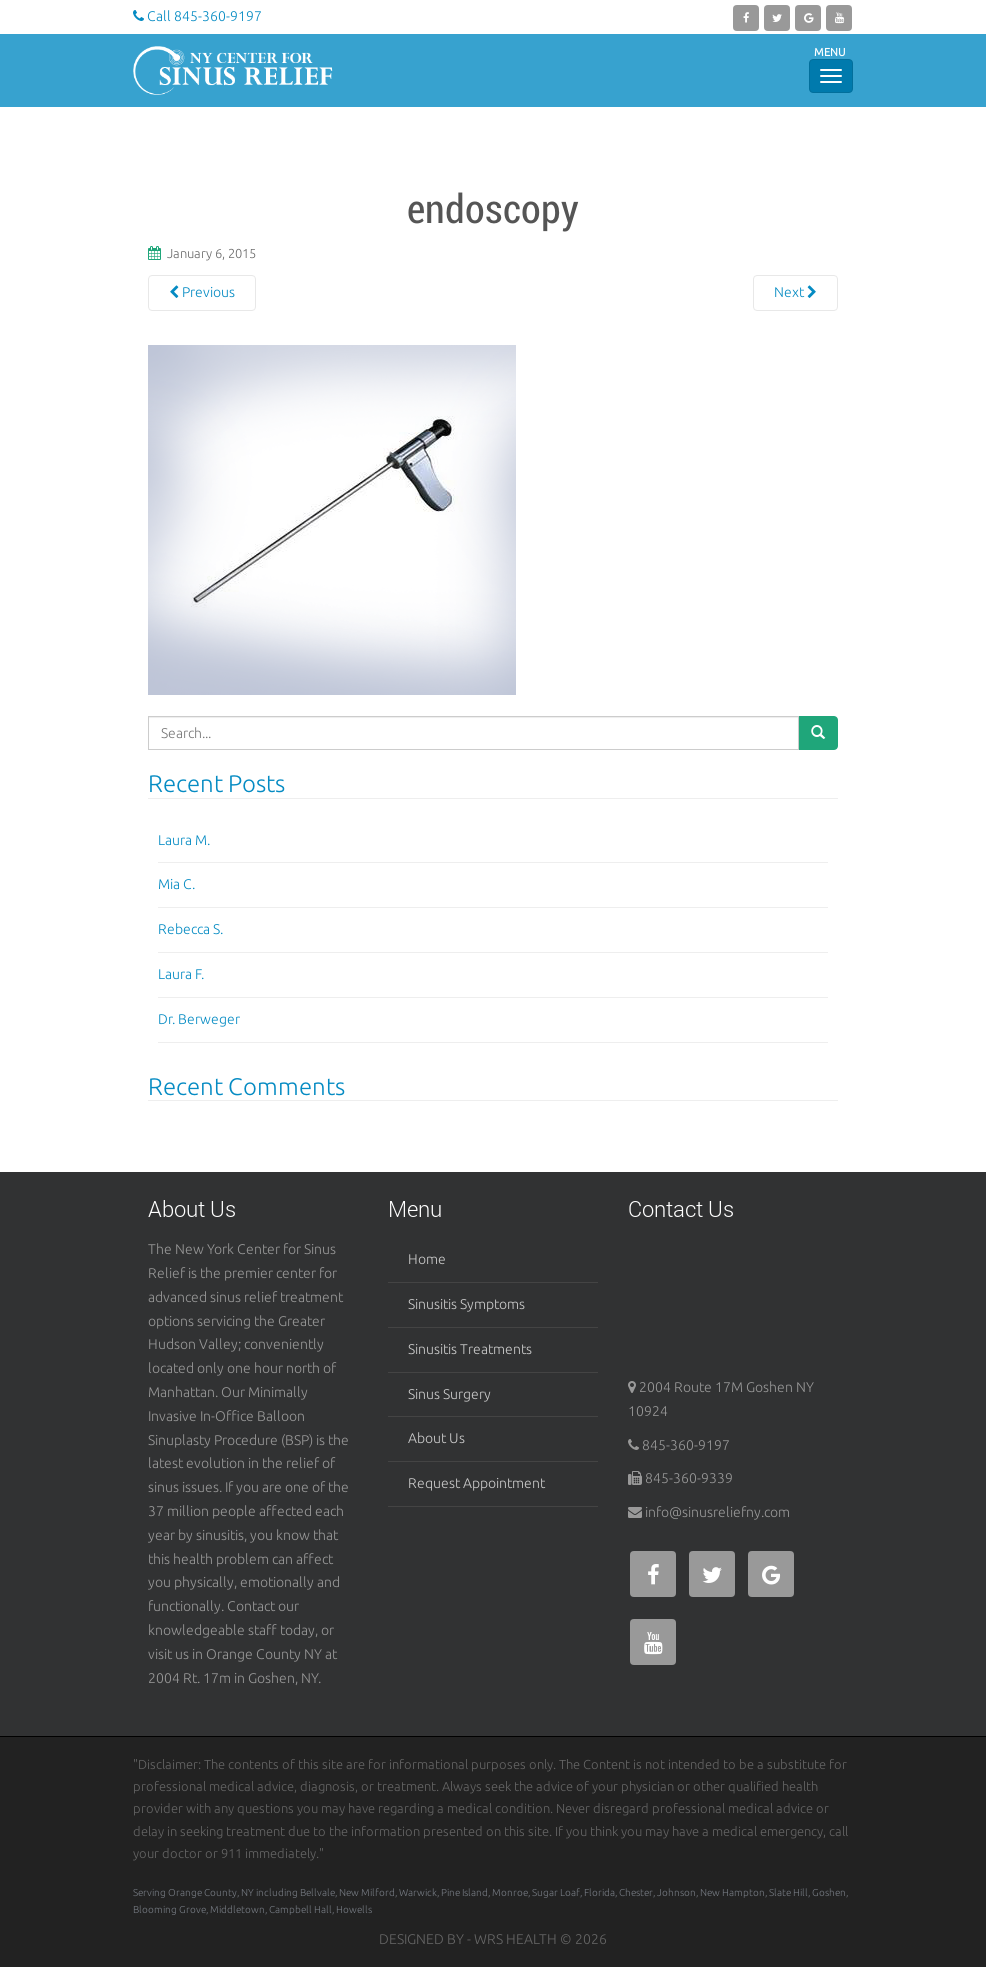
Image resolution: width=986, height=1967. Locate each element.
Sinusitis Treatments (470, 1349)
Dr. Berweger (199, 1019)
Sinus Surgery (449, 1394)
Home (427, 1259)
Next (795, 292)
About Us (436, 1438)
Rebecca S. (190, 929)
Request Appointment (476, 1483)
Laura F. (181, 974)
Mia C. (176, 884)
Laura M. (184, 840)
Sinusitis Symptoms (466, 1304)
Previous (202, 292)
